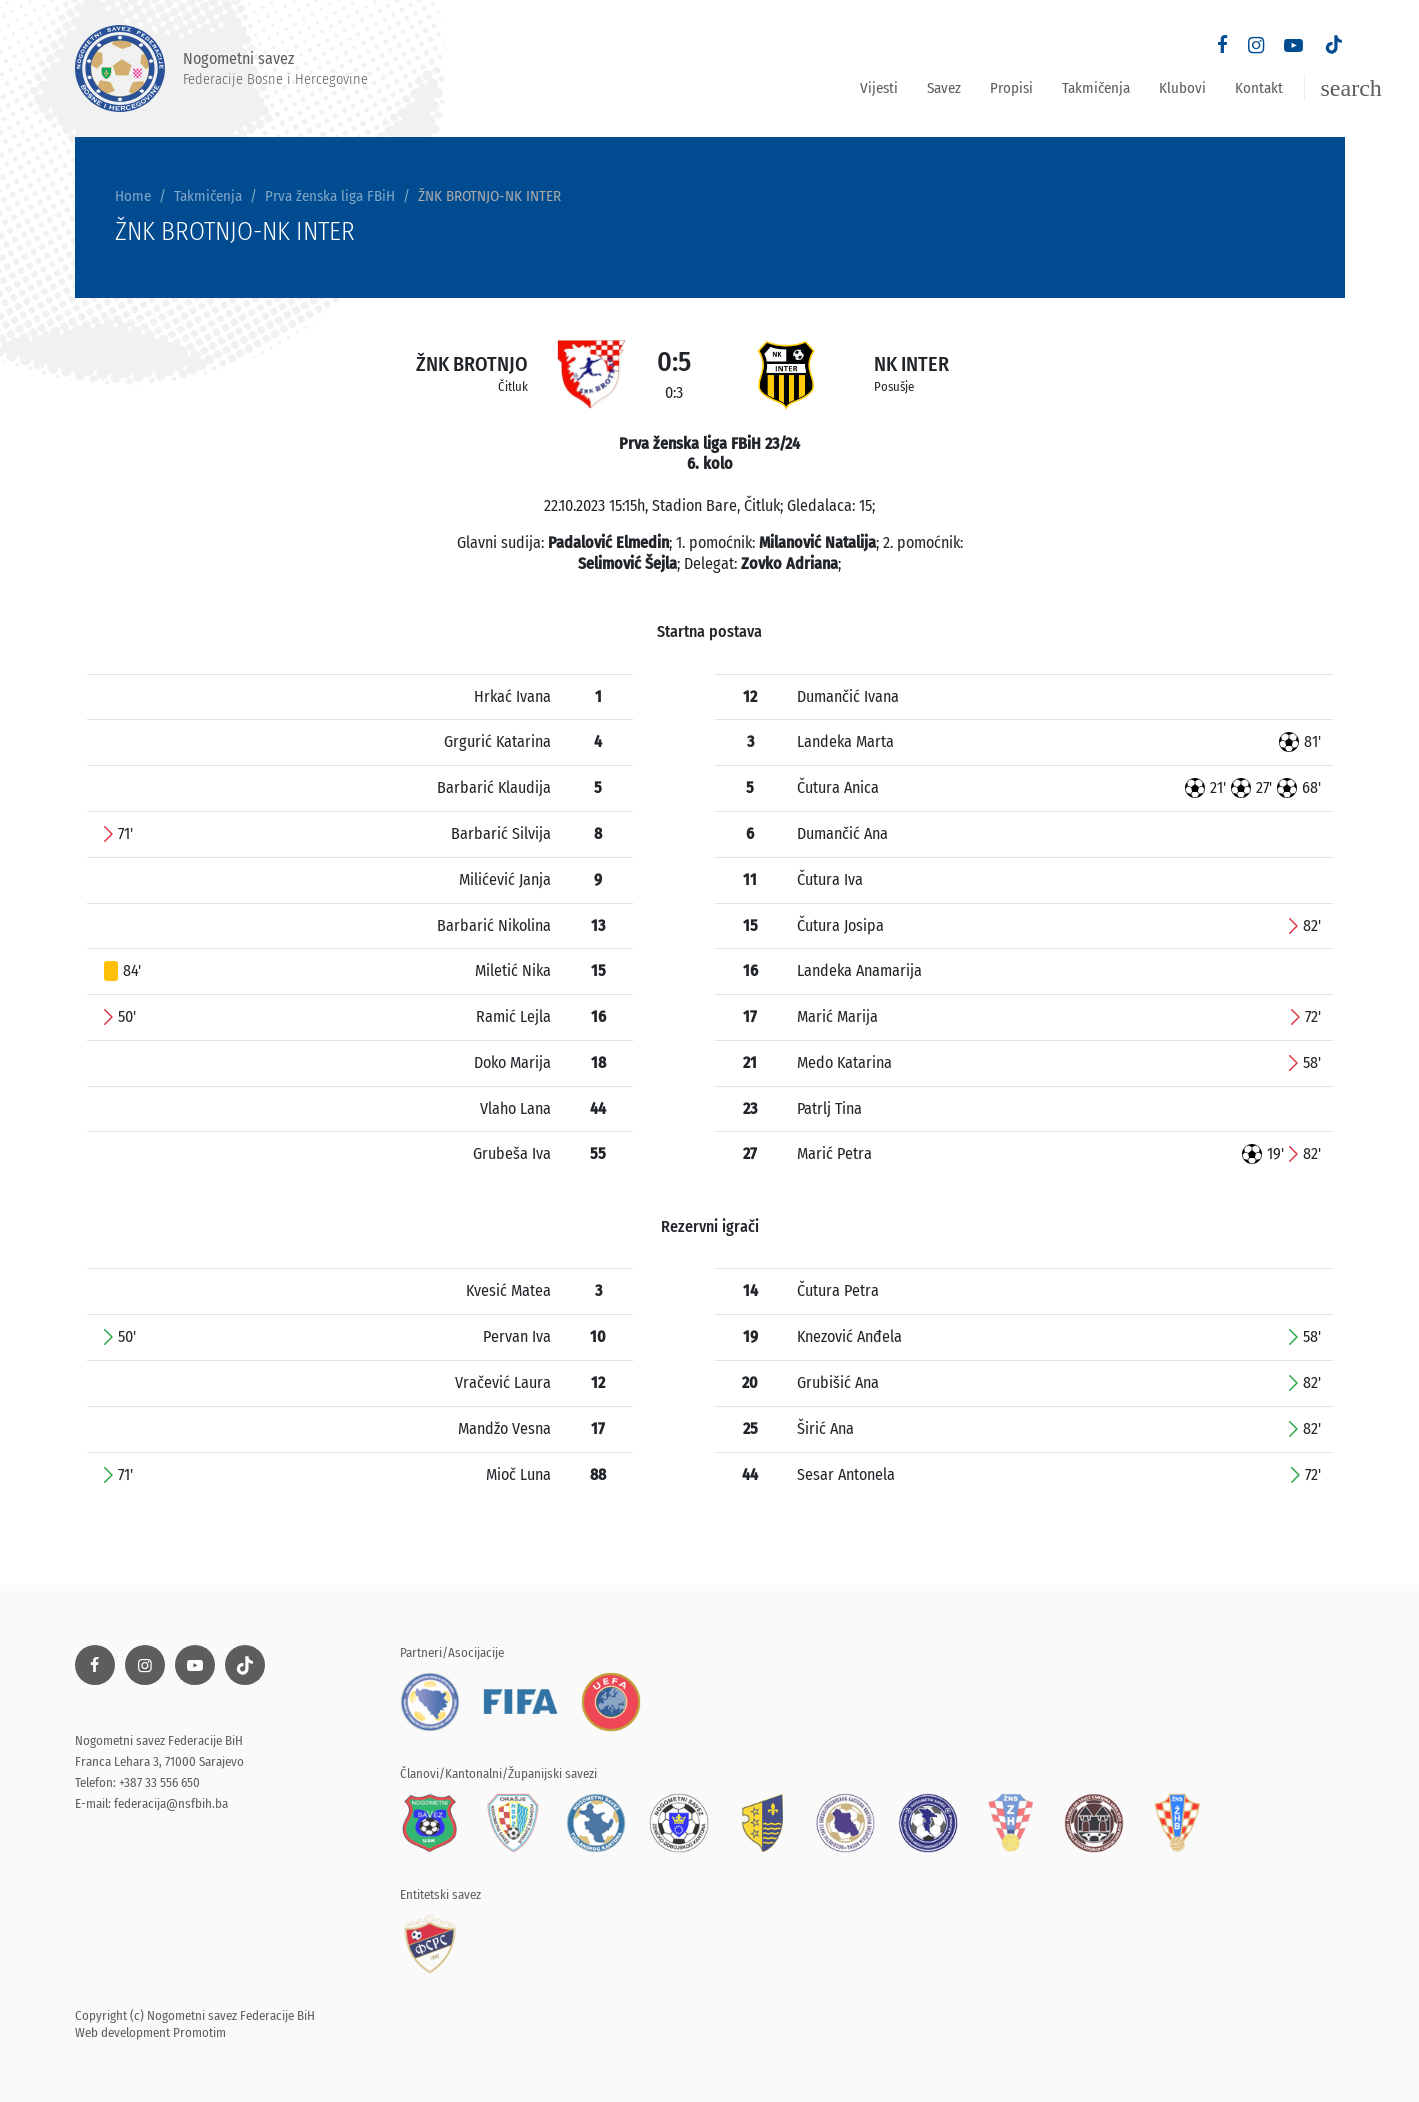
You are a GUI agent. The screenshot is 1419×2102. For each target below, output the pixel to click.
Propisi (1011, 88)
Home (133, 196)
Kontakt (1259, 88)
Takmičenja (1096, 88)
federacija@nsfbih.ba (171, 1803)
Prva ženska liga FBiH (330, 196)
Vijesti (879, 88)
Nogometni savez (221, 68)
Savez (944, 88)
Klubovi (1182, 88)
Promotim (199, 2032)
